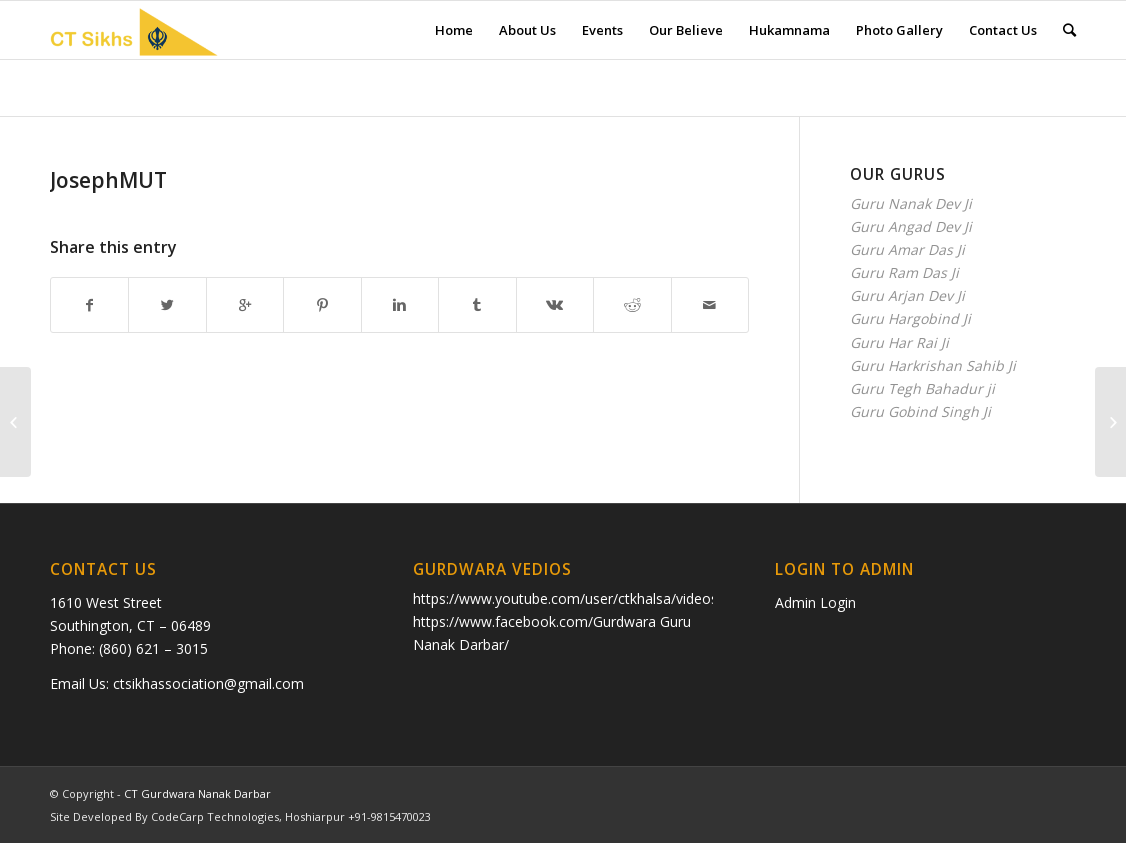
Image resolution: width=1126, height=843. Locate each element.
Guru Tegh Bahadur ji (922, 388)
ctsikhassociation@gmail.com (208, 683)
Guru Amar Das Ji (907, 249)
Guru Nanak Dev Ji (911, 203)
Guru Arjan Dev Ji (907, 295)
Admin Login (815, 602)
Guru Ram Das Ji (904, 272)
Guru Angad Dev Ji (911, 226)
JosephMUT (108, 180)
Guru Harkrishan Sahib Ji (933, 365)
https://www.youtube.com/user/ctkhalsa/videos (565, 598)
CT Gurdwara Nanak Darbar (197, 793)
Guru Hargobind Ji (910, 318)
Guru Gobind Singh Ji (920, 411)
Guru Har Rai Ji (899, 342)
